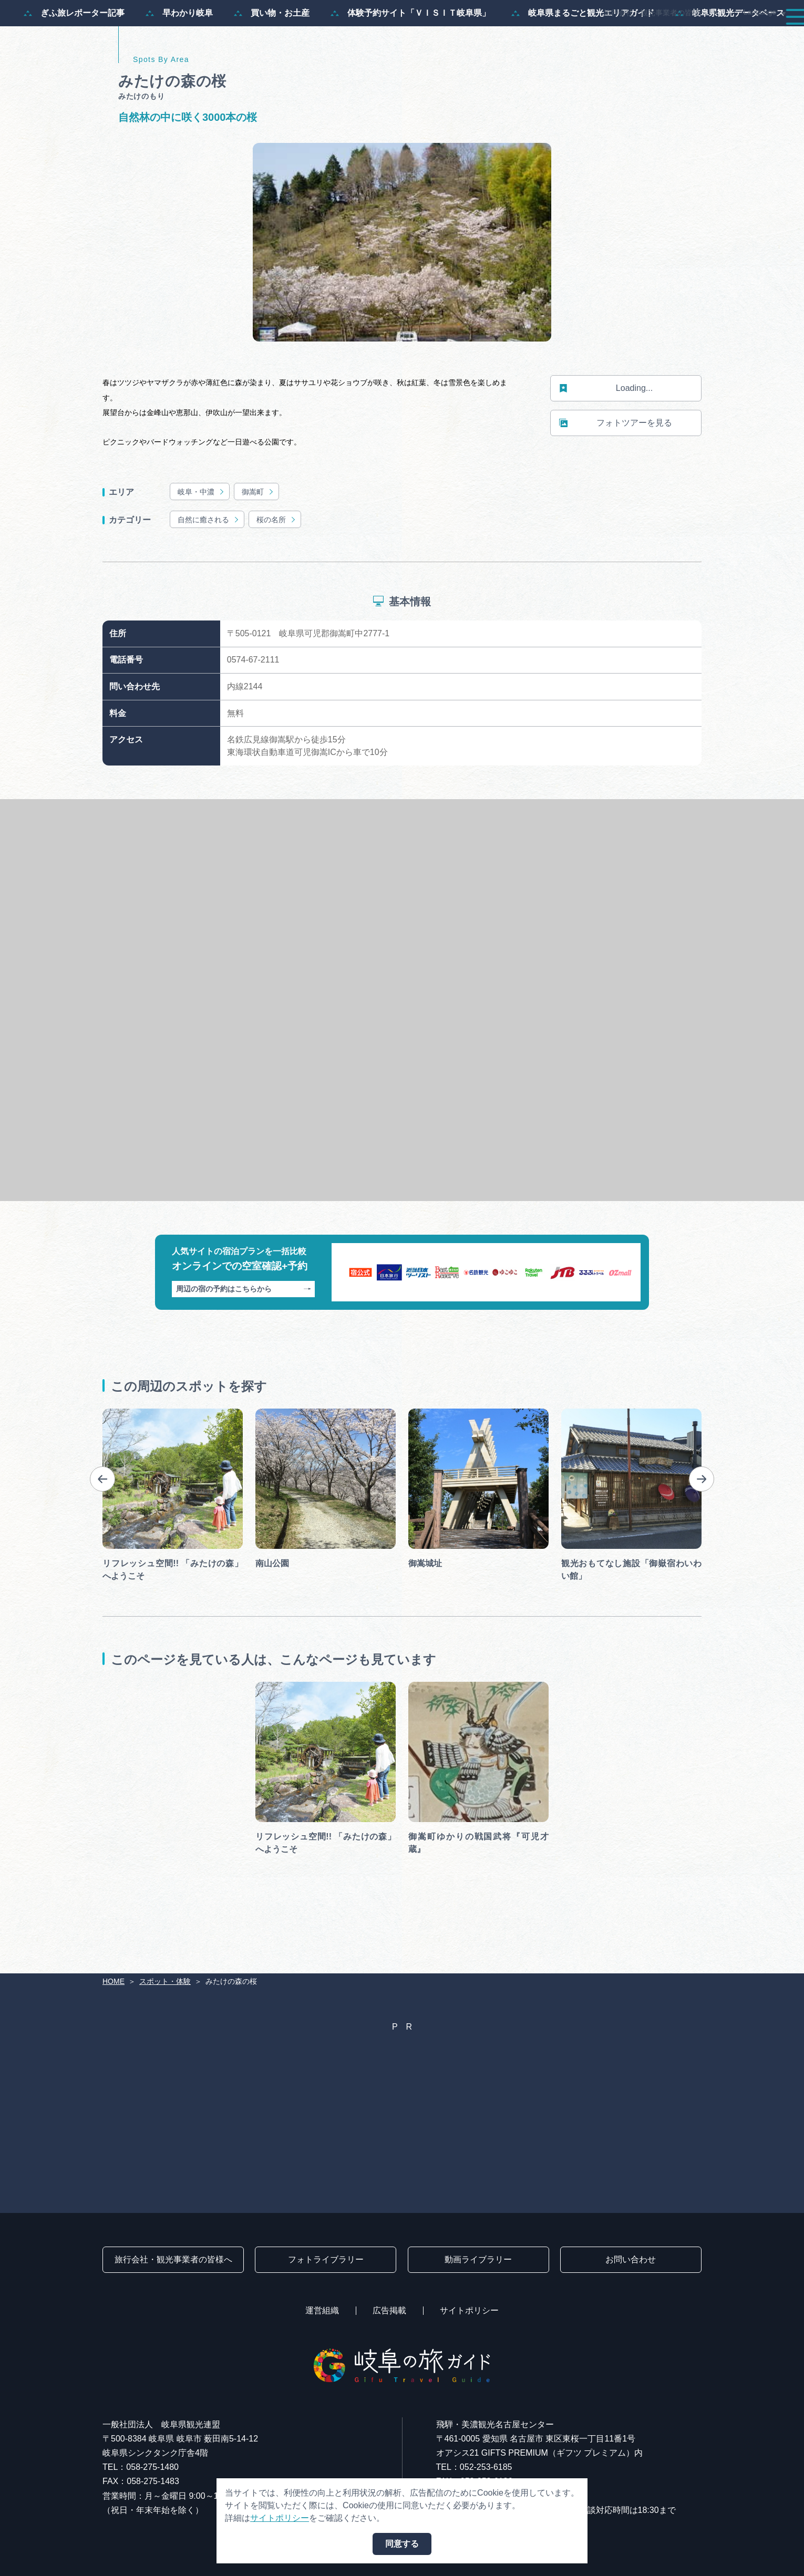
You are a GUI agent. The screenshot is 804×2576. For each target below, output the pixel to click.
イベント (596, 38)
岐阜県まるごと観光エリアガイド (582, 64)
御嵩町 (258, 542)
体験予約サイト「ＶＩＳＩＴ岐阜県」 (410, 64)
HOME (113, 1981)
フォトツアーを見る (615, 474)
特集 (385, 38)
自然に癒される (209, 569)
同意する (402, 2543)
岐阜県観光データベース (730, 64)
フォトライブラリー (326, 2259)
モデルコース (444, 38)
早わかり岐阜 (179, 64)
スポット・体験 (524, 38)
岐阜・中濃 (201, 542)
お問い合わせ (630, 2259)
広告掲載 (389, 2310)
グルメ (650, 38)
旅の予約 (705, 38)
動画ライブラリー (478, 2259)
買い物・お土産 (272, 64)
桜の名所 (276, 569)
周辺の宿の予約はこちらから (243, 1339)
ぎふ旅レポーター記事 (74, 64)
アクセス (764, 38)
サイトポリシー (469, 2310)
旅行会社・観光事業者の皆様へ (655, 12)
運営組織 (322, 2310)
